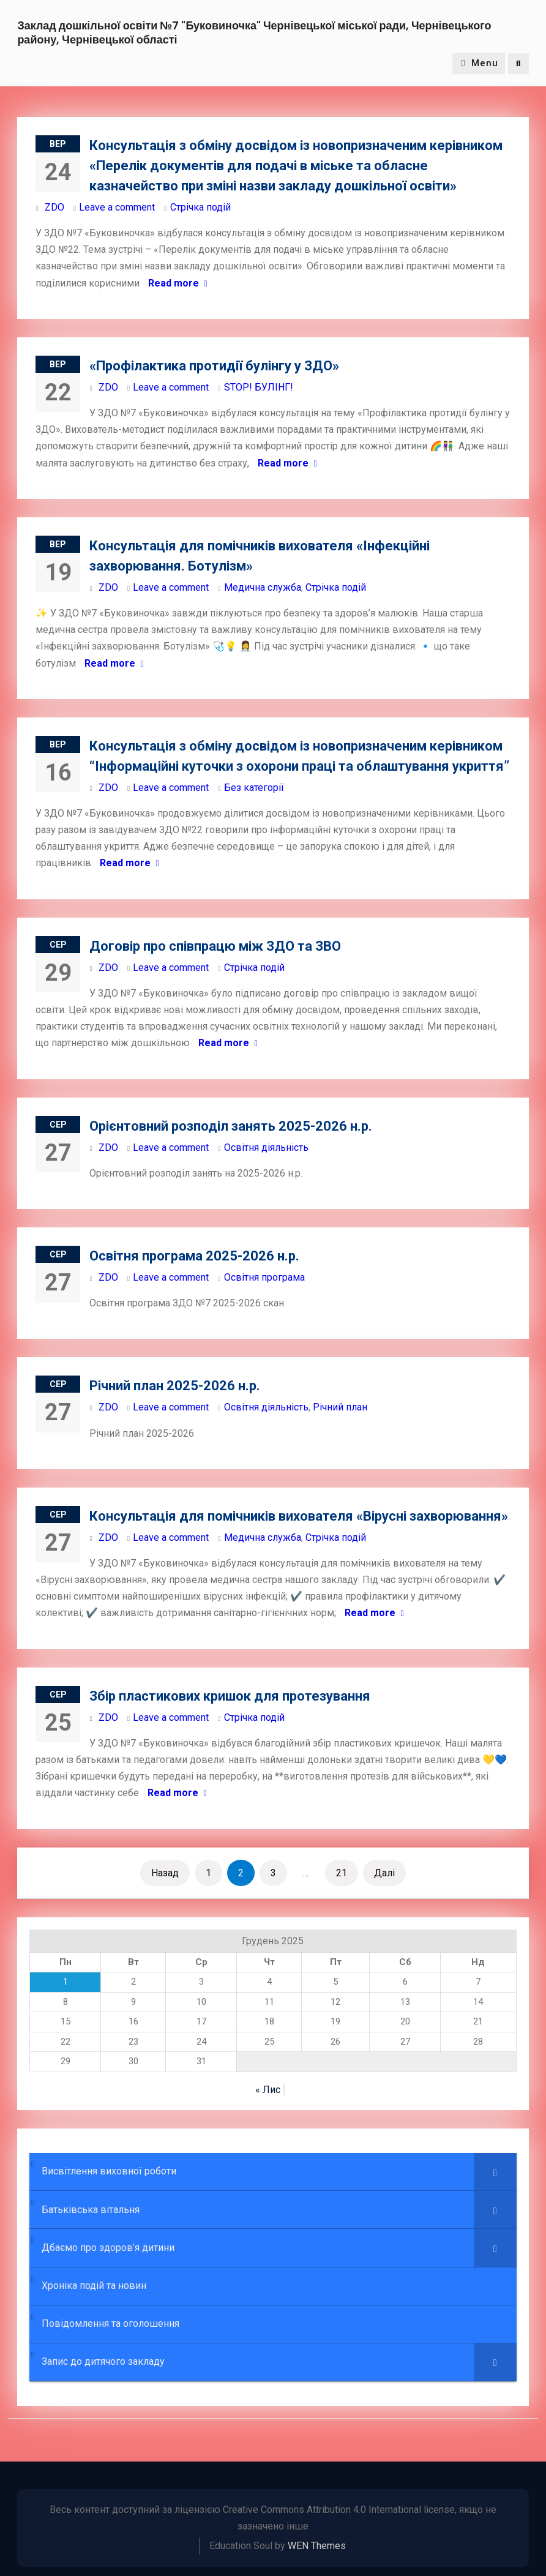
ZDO (54, 207)
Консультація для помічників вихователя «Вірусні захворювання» (298, 1516)
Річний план (340, 1407)
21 (341, 1873)
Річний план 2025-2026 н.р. (174, 1386)
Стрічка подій (200, 207)
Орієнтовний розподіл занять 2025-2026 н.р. (230, 1126)
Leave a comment (117, 207)
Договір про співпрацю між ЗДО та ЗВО (215, 946)
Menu (478, 63)
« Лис (267, 2089)
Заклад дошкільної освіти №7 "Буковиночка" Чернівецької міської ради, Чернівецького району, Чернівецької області (254, 32)
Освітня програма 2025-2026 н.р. (194, 1256)
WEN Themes (317, 2546)
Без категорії (254, 787)
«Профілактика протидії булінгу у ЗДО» (214, 365)
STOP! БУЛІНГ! (258, 387)
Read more (173, 283)
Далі (384, 1873)
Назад (165, 1873)
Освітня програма (264, 1277)
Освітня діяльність (266, 1147)
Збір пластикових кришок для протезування (229, 1696)
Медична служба (262, 587)
